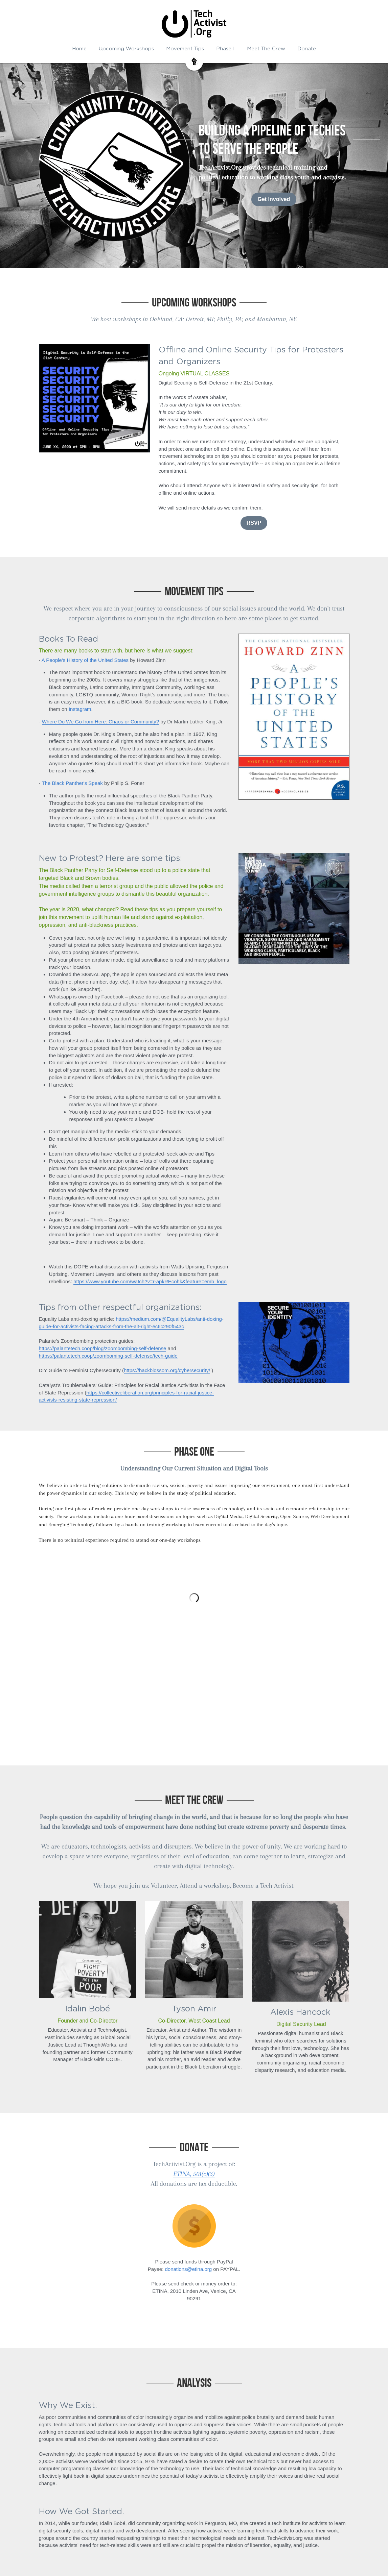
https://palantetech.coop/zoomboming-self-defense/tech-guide (108, 1356)
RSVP (254, 523)
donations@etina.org (188, 2269)
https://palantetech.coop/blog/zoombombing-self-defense (102, 1348)
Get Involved (273, 199)
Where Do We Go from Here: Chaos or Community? (100, 721)
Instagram (80, 709)
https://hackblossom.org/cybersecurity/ (167, 1370)
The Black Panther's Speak (72, 783)
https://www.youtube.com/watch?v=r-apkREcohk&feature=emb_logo (150, 1281)
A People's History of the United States (85, 660)
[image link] (194, 2226)
